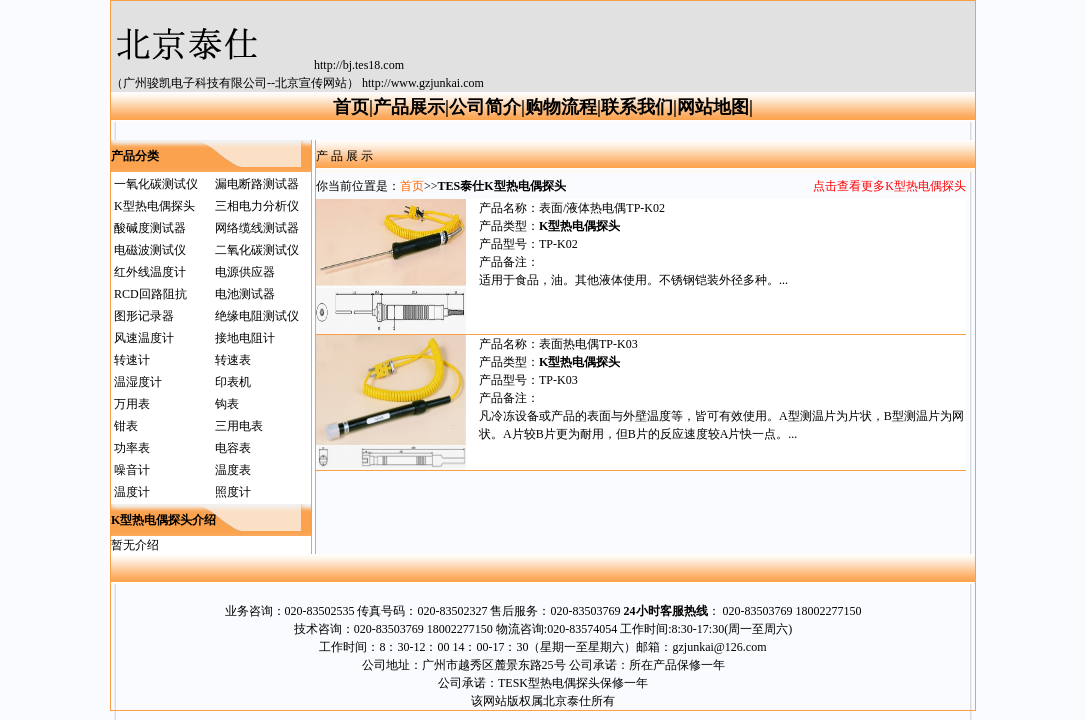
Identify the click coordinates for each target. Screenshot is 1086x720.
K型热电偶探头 (154, 206)
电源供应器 (245, 272)
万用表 (132, 404)
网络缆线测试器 (257, 228)
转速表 (233, 360)
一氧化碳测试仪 (156, 184)
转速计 (132, 360)
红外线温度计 (150, 272)
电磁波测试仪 (150, 250)
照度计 (233, 492)
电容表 (233, 448)
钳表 (126, 426)
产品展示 (409, 107)
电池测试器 (245, 294)
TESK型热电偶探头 (549, 683)
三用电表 (239, 426)
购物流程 (561, 107)
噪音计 (132, 470)
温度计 (132, 492)
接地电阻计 (245, 338)
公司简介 (485, 107)
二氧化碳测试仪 (257, 250)
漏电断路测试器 (257, 184)
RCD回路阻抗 (150, 294)
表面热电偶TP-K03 (588, 344)
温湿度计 (138, 382)
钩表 (227, 404)
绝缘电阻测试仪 (257, 316)
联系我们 (637, 107)
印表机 (233, 382)
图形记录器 (144, 316)
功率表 (132, 448)
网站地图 (713, 107)
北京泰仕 (567, 701)
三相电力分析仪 (257, 206)
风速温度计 (144, 338)
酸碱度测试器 (150, 228)
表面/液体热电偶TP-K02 (602, 208)
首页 (351, 107)
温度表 (233, 470)
